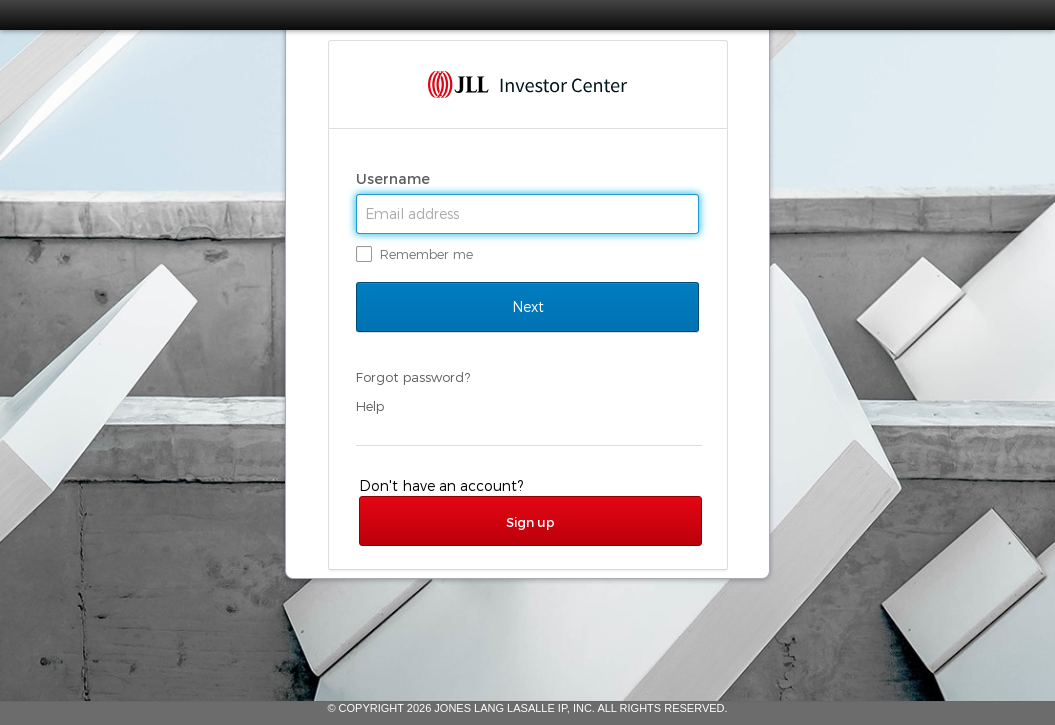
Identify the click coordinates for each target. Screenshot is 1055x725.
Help (370, 406)
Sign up (530, 522)
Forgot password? (413, 377)
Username (395, 179)
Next (527, 307)
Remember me (426, 254)
